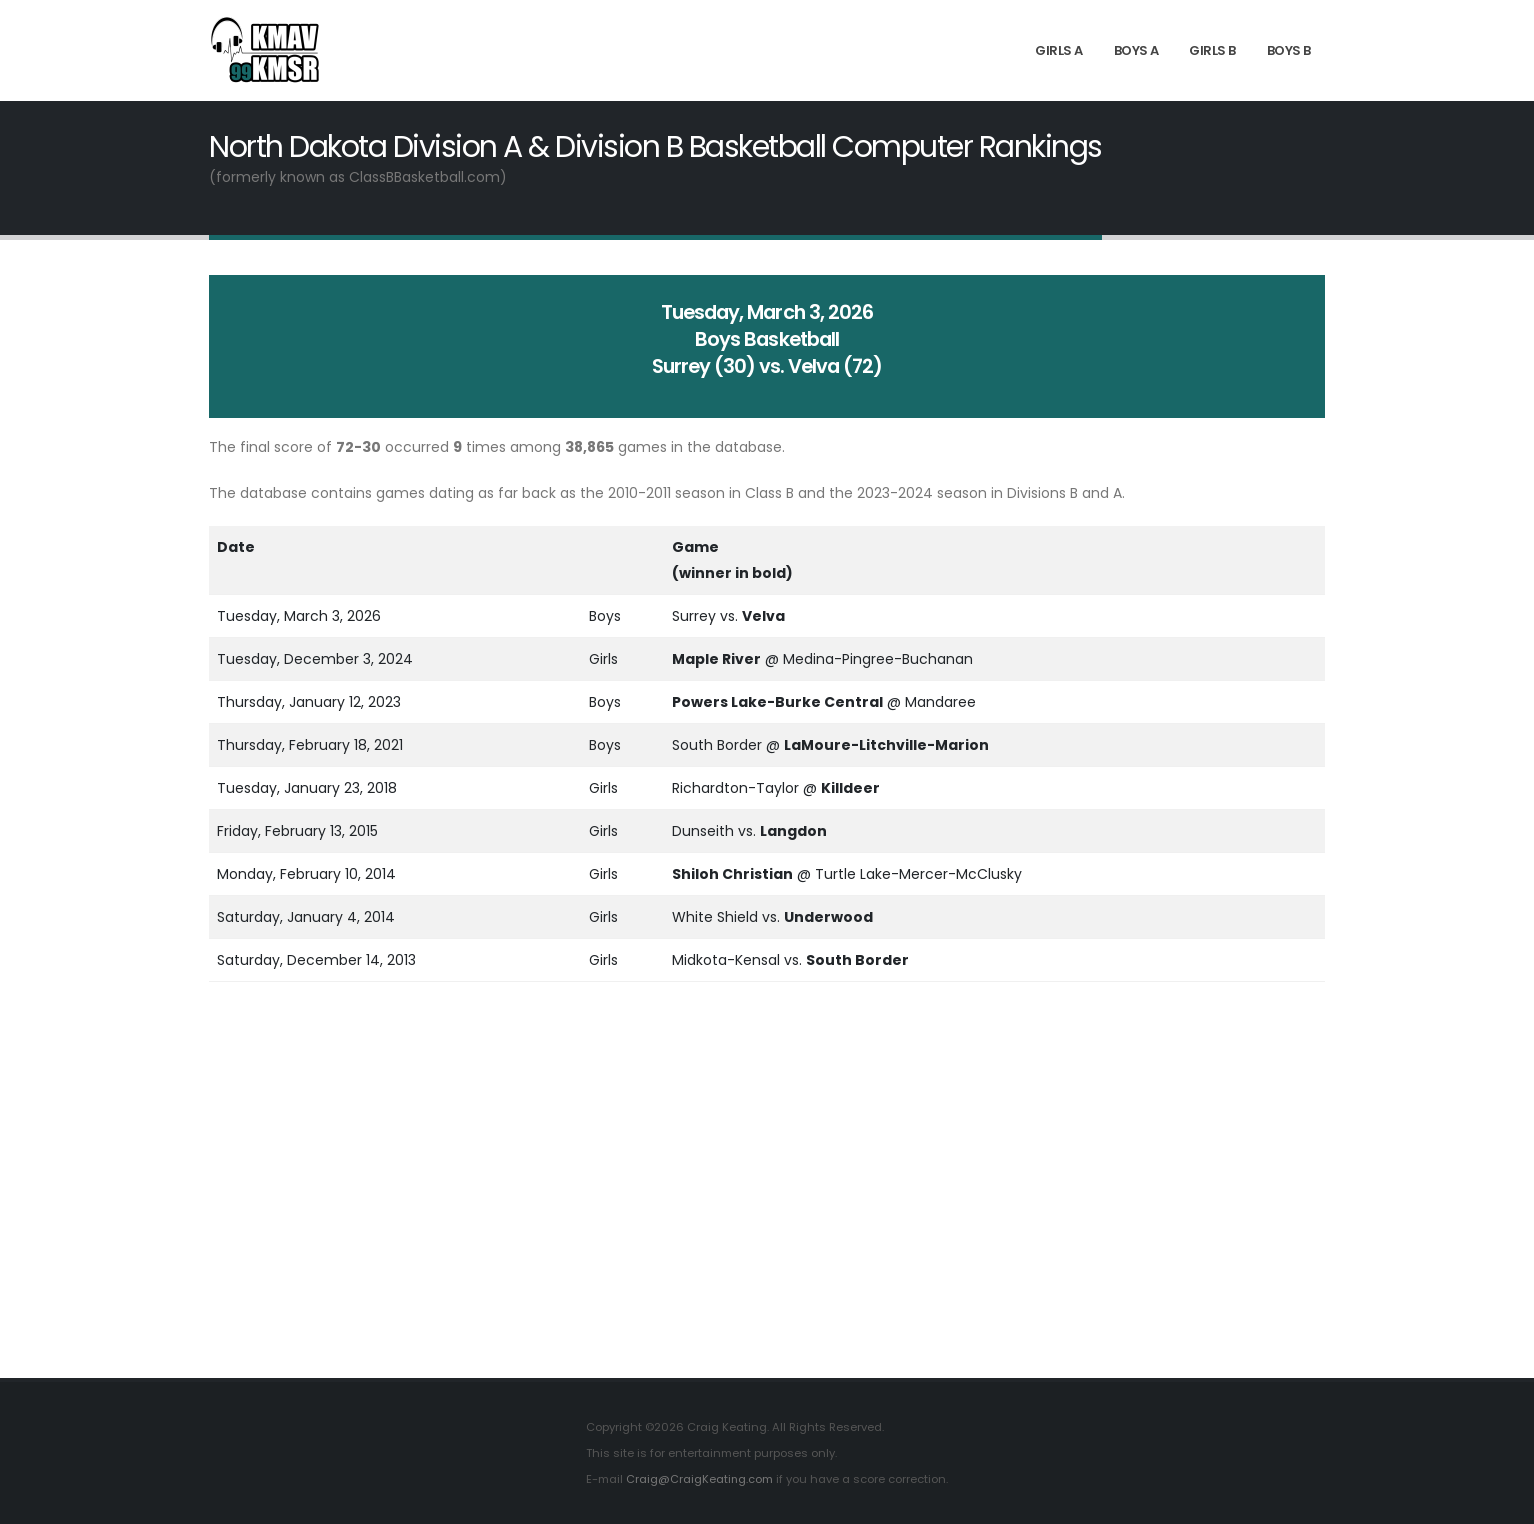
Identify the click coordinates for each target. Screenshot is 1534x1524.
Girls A (1059, 50)
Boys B (1289, 50)
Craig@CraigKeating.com (700, 1479)
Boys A (1136, 50)
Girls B (1212, 50)
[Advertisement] (767, 1188)
